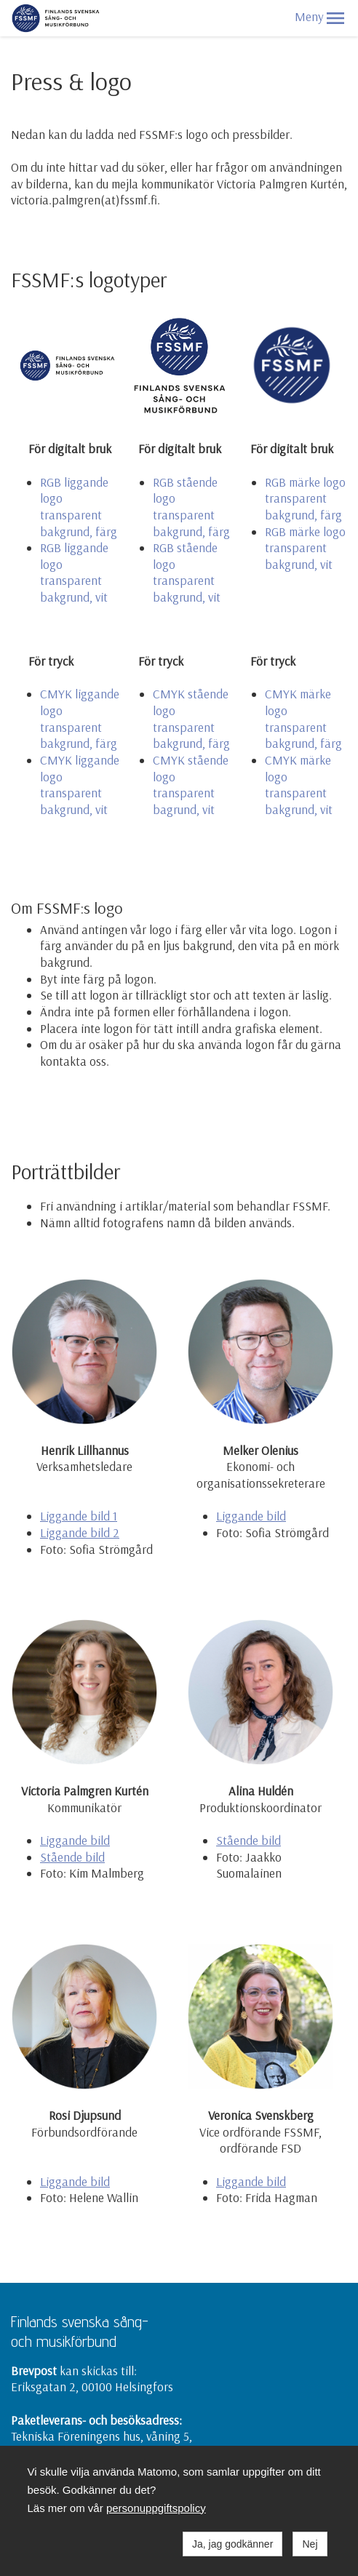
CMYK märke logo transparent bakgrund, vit (299, 784)
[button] (335, 18)
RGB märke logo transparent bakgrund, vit (305, 548)
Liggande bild (251, 1515)
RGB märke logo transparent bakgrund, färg (305, 498)
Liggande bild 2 (79, 1532)
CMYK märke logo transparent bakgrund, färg (303, 718)
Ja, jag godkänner (232, 2544)
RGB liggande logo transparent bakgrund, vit (74, 572)
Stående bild (72, 1857)
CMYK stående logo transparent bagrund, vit (190, 784)
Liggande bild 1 (78, 1515)
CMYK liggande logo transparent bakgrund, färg (79, 718)
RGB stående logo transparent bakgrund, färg (191, 506)
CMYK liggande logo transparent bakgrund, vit (79, 784)
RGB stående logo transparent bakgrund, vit (186, 572)
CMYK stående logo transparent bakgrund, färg (191, 718)
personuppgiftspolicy (156, 2508)
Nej (309, 2544)
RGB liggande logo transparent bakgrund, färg (78, 506)
